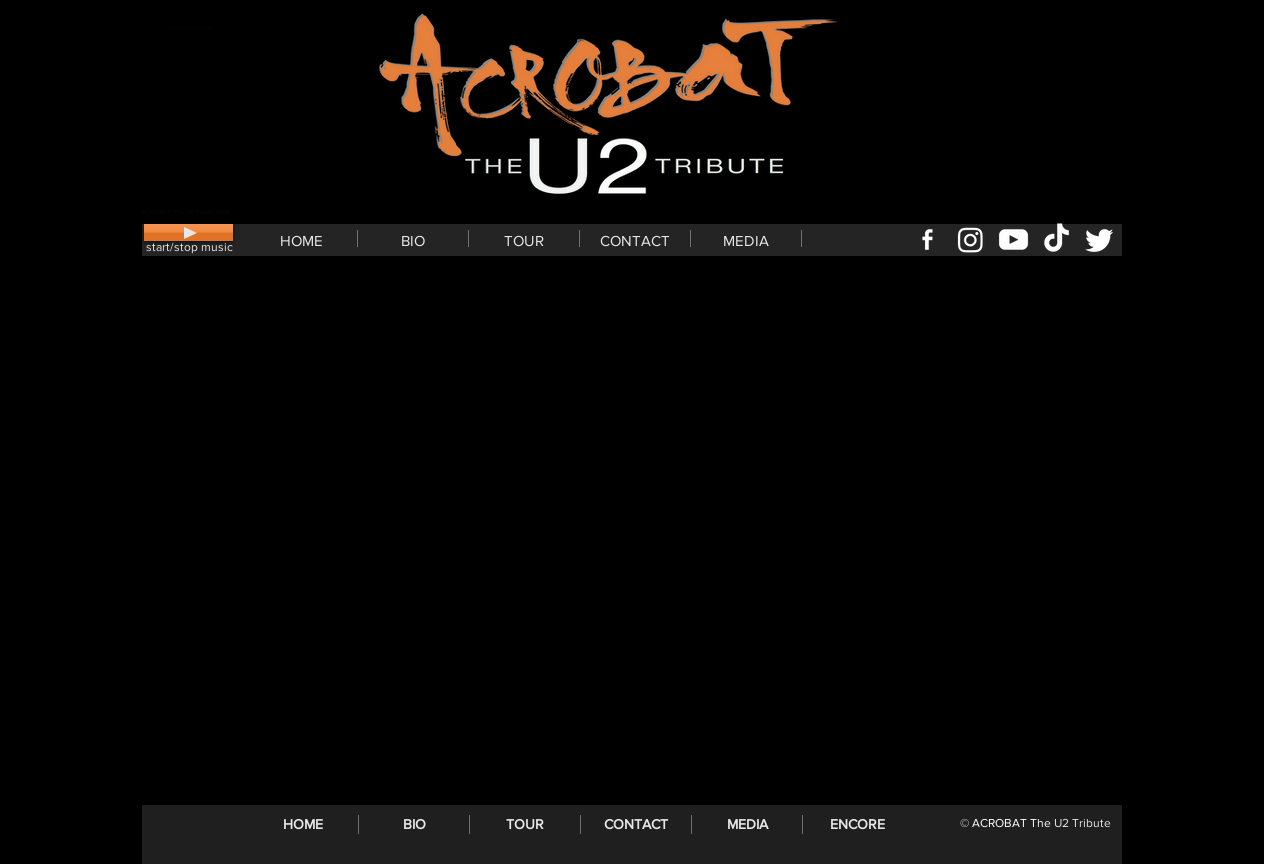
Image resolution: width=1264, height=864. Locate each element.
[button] (413, 238)
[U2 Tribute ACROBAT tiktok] (1056, 239)
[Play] (188, 232)
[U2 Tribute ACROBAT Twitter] (1099, 239)
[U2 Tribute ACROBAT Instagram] (970, 239)
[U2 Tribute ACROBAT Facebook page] (927, 239)
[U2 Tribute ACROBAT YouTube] (1013, 239)
